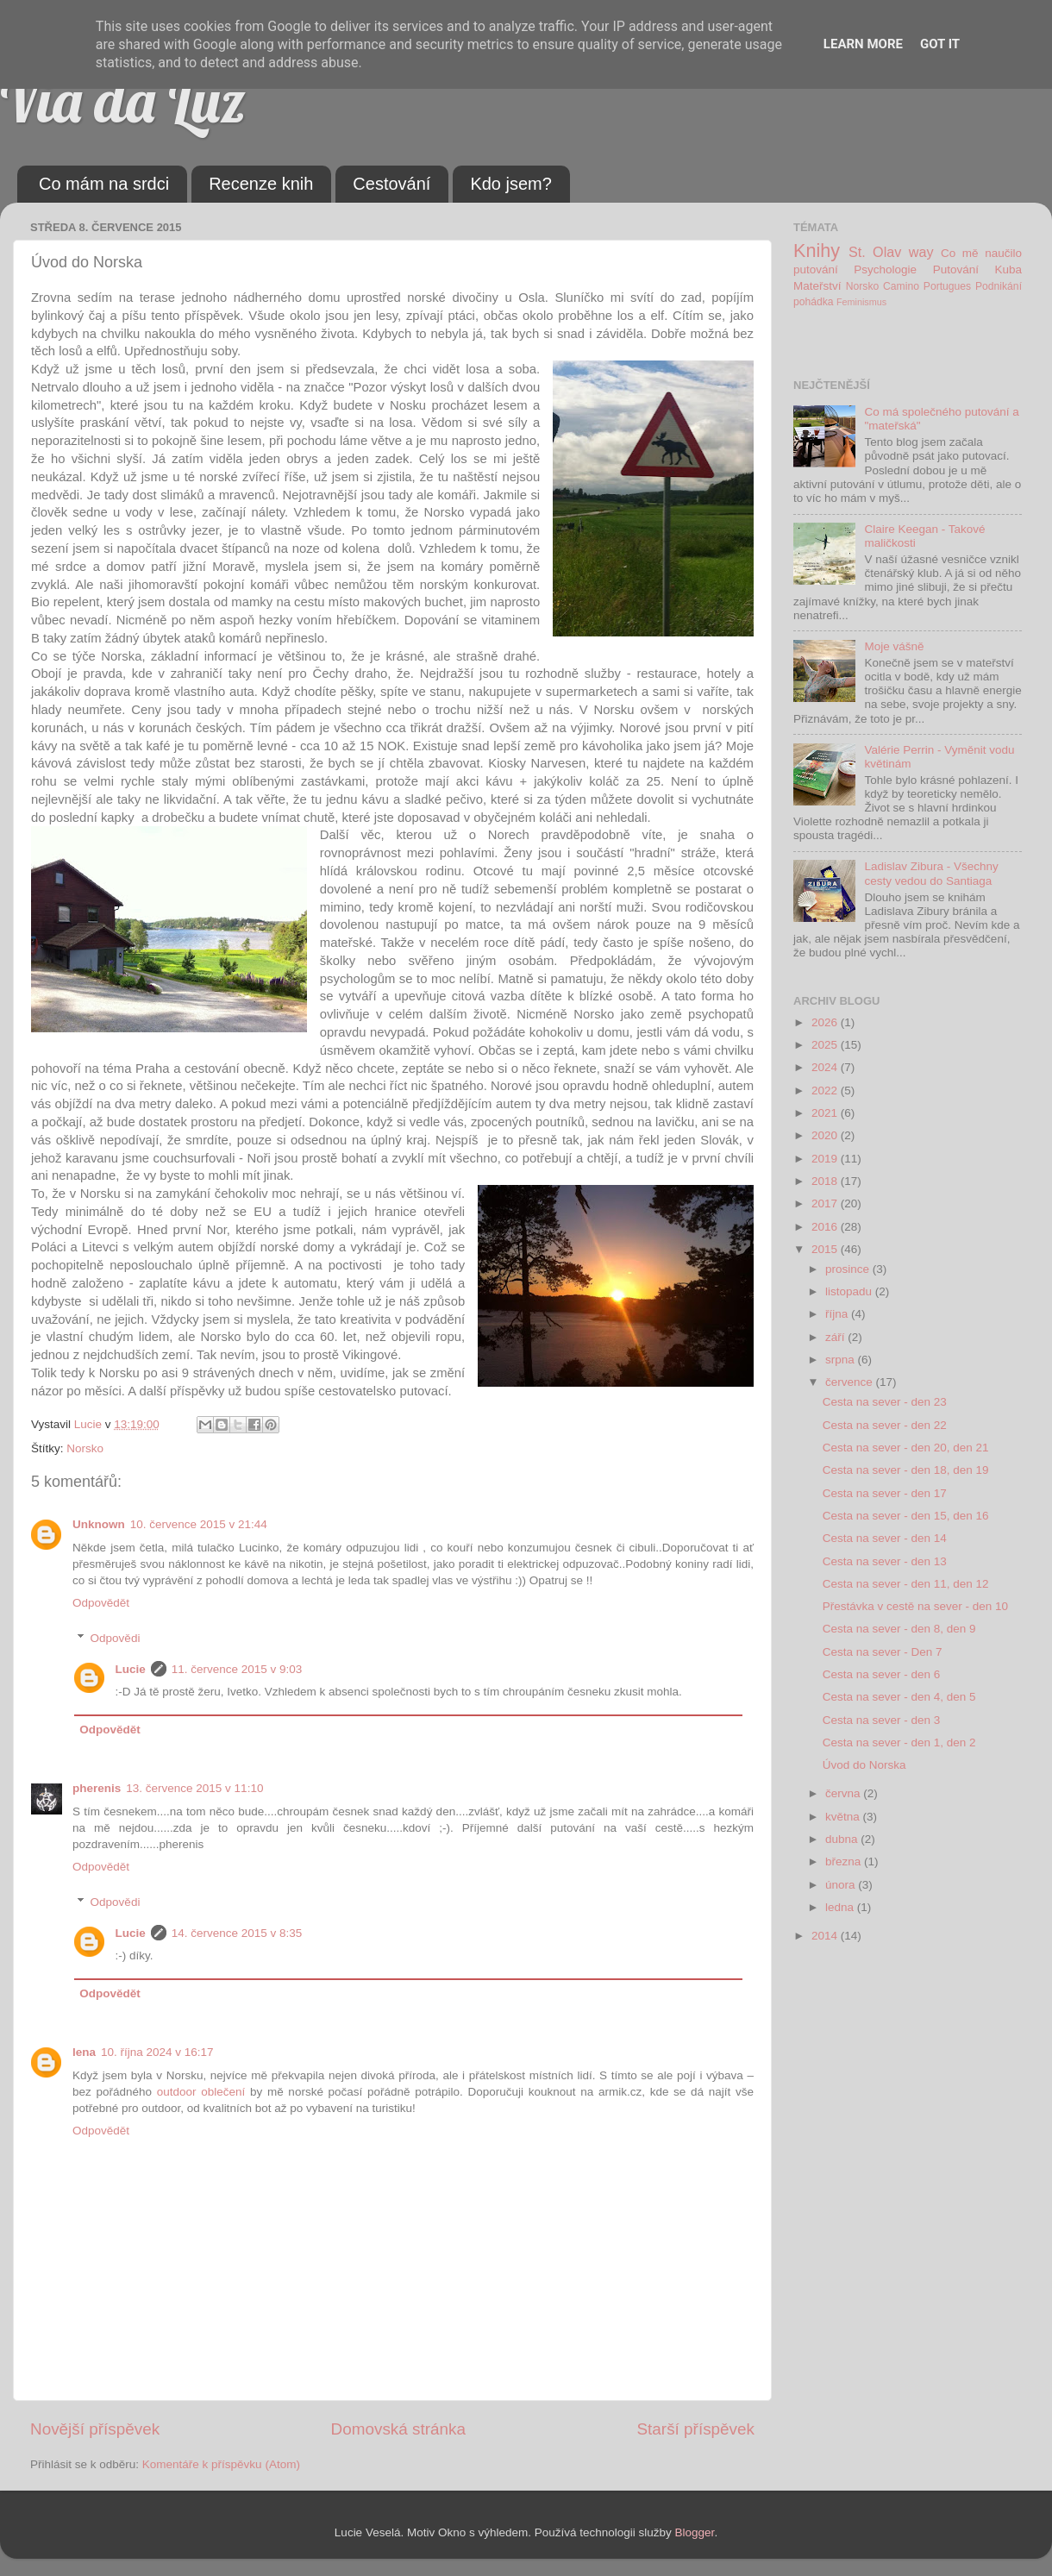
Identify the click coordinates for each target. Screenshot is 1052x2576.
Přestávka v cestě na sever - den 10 (915, 1606)
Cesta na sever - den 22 (885, 1425)
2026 (826, 1022)
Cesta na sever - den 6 (882, 1674)
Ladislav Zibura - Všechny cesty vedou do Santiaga (931, 873)
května (844, 1816)
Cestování (391, 183)
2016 (826, 1226)
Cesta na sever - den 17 (885, 1493)
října (838, 1313)
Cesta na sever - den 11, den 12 (906, 1583)
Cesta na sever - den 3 (882, 1720)
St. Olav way (891, 252)
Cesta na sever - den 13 (885, 1561)
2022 (826, 1090)
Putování (956, 269)
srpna (841, 1359)
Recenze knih (261, 183)
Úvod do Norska (864, 1764)
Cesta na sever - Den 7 (882, 1651)
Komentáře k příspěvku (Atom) (221, 2464)
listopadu (850, 1291)
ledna (841, 1907)
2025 (826, 1044)
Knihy (816, 250)
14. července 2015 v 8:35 (237, 1933)
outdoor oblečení (201, 2091)
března (844, 1861)
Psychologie (885, 269)
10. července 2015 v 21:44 (198, 1524)
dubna (843, 1839)
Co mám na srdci (104, 183)
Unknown (98, 1524)
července (850, 1382)
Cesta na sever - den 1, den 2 (899, 1742)
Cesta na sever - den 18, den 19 (906, 1469)
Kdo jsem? (511, 183)
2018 (826, 1181)
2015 (826, 1249)
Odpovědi (116, 1638)
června (844, 1793)
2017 (826, 1203)
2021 (826, 1112)
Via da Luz (123, 100)
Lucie (131, 1669)
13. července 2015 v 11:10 (194, 1788)
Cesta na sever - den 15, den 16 (906, 1515)
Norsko (84, 1448)
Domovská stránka (398, 2429)
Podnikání (998, 286)
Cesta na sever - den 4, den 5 (899, 1696)
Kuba (1008, 269)
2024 (826, 1067)
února (841, 1884)
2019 (826, 1158)
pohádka (813, 302)
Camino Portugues (927, 286)
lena (84, 2052)
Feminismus (861, 302)
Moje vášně (894, 646)
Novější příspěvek (95, 2429)
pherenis (96, 1788)
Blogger (695, 2532)
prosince (849, 1269)
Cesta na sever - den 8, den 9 (899, 1628)
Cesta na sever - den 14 (885, 1538)
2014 (826, 1935)
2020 (826, 1135)
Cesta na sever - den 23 (885, 1401)
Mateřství (817, 285)
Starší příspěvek (696, 2429)
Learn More (863, 44)
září (836, 1337)
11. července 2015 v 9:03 (237, 1669)
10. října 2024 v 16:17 (157, 2052)
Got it (940, 44)
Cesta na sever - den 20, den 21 (906, 1447)
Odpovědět (100, 1602)
